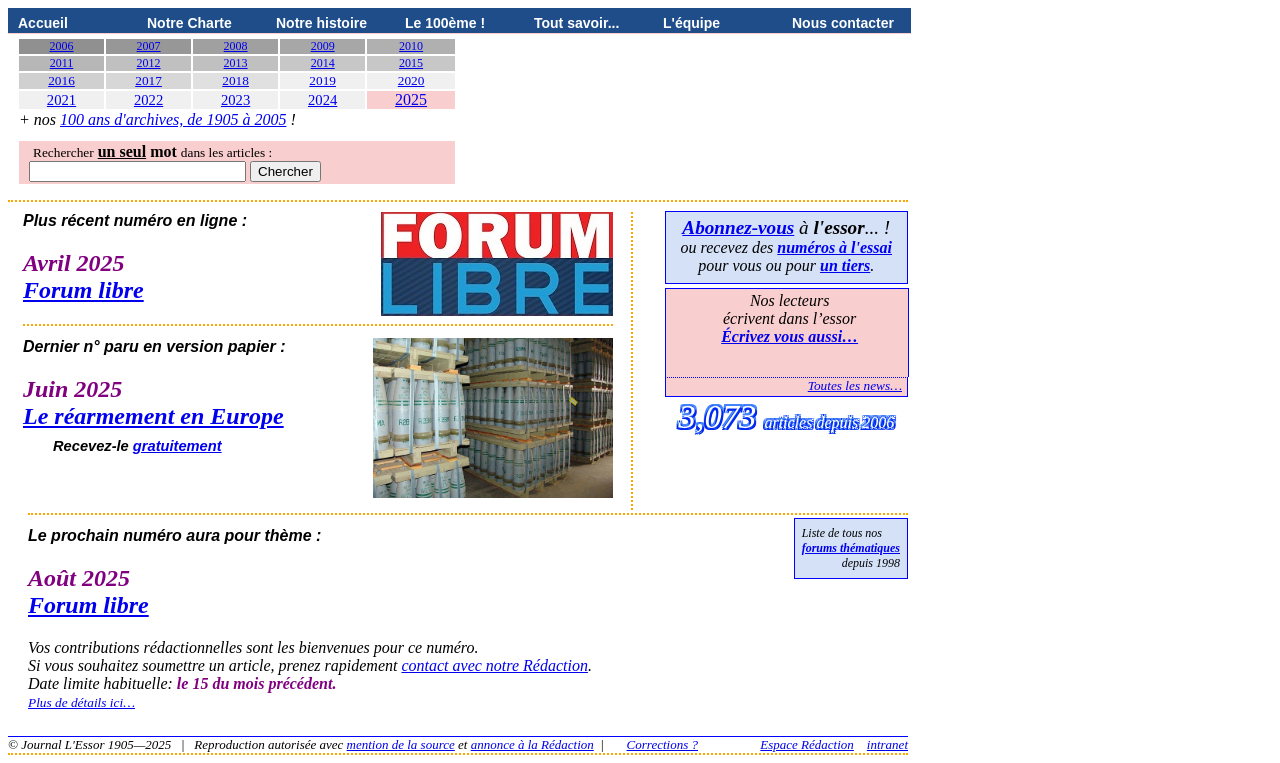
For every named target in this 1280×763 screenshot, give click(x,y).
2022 (148, 100)
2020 (411, 80)
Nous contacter (843, 23)
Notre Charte (189, 23)
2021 (61, 100)
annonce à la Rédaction (532, 744)
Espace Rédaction (807, 744)
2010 (411, 46)
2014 (323, 63)
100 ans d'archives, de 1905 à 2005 (173, 119)
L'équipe (691, 23)
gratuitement (177, 446)
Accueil (43, 23)
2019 (322, 80)
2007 (149, 46)
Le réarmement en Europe (153, 416)
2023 (235, 100)
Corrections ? (662, 744)
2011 (62, 63)
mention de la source (401, 744)
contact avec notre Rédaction (494, 665)
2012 (149, 63)
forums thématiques (851, 548)
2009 (323, 46)
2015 (411, 63)
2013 (236, 63)
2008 (236, 46)
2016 (61, 80)
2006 (62, 46)
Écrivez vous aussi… (789, 336)
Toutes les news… (855, 385)
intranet (887, 744)
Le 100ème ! (445, 23)
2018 (235, 80)
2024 (322, 100)
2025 (411, 99)
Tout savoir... (576, 23)
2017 (148, 80)
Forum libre (83, 290)
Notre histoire (321, 23)
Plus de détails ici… (81, 702)
